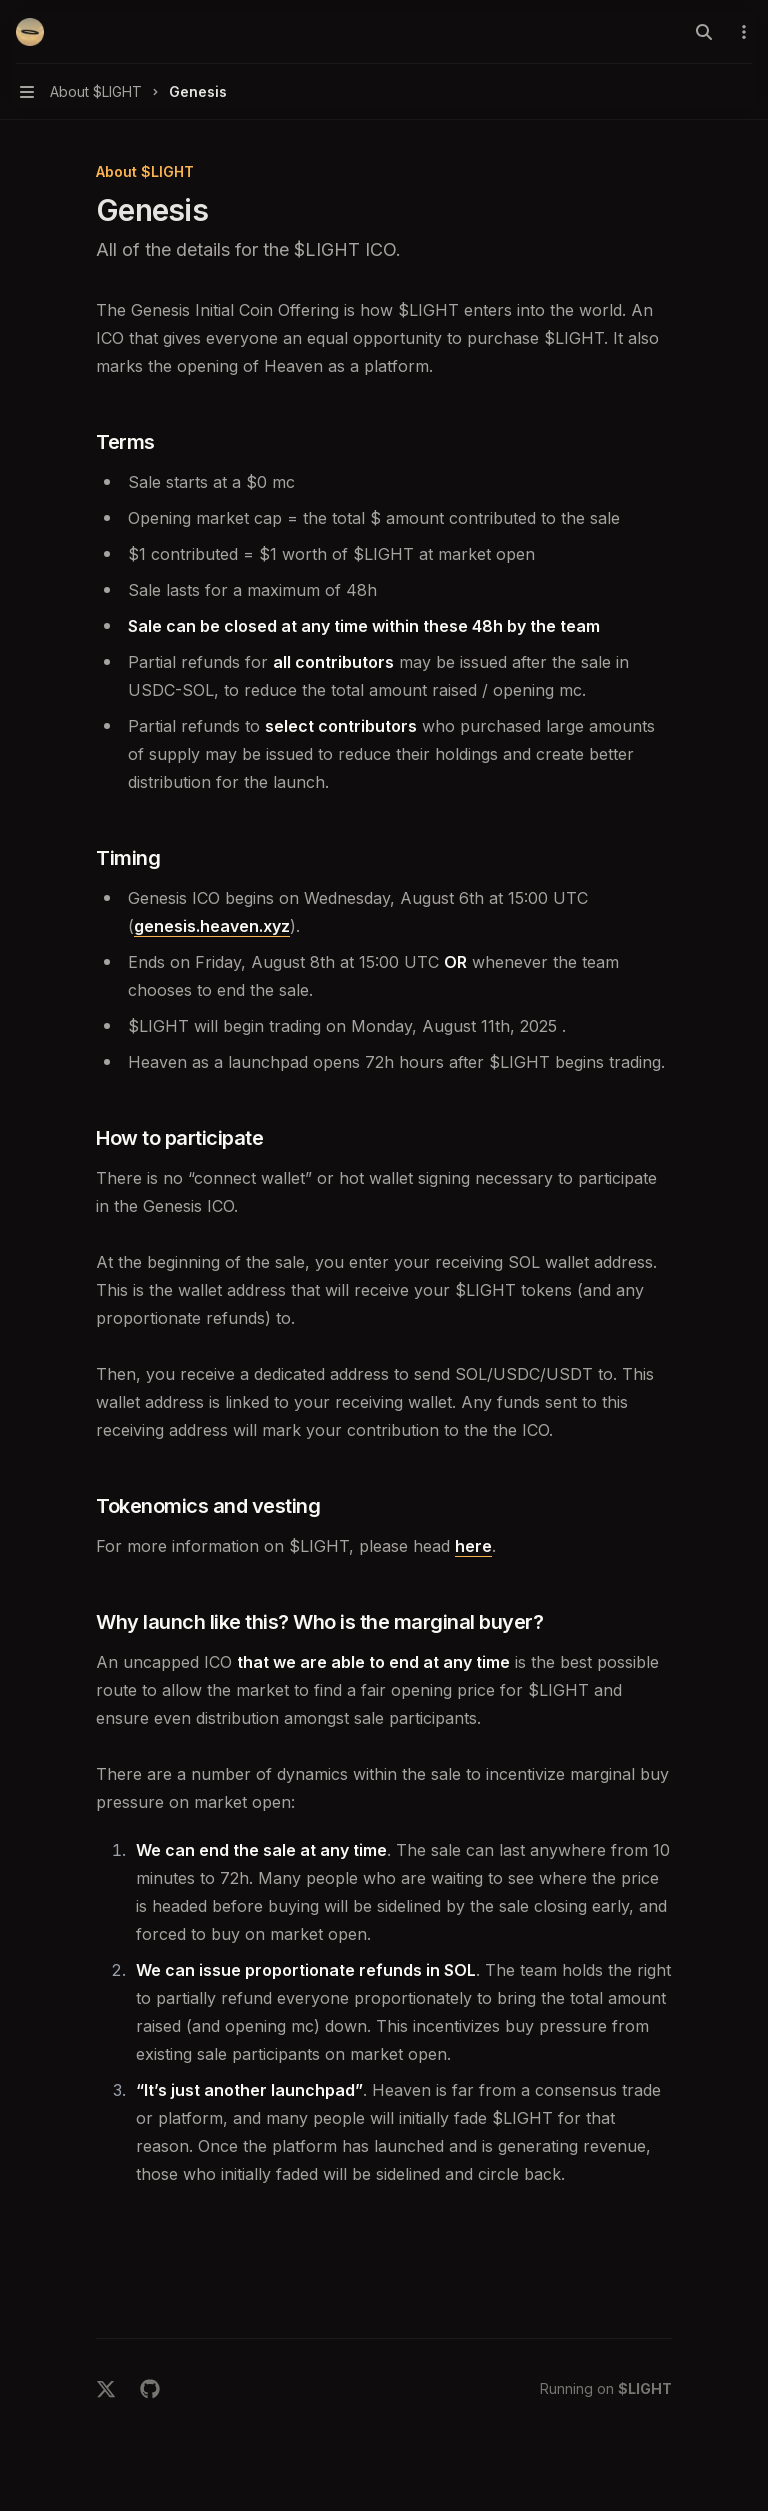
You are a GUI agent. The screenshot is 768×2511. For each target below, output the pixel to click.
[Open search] (704, 32)
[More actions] (742, 32)
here (473, 1546)
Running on (606, 2388)
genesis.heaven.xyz (212, 926)
